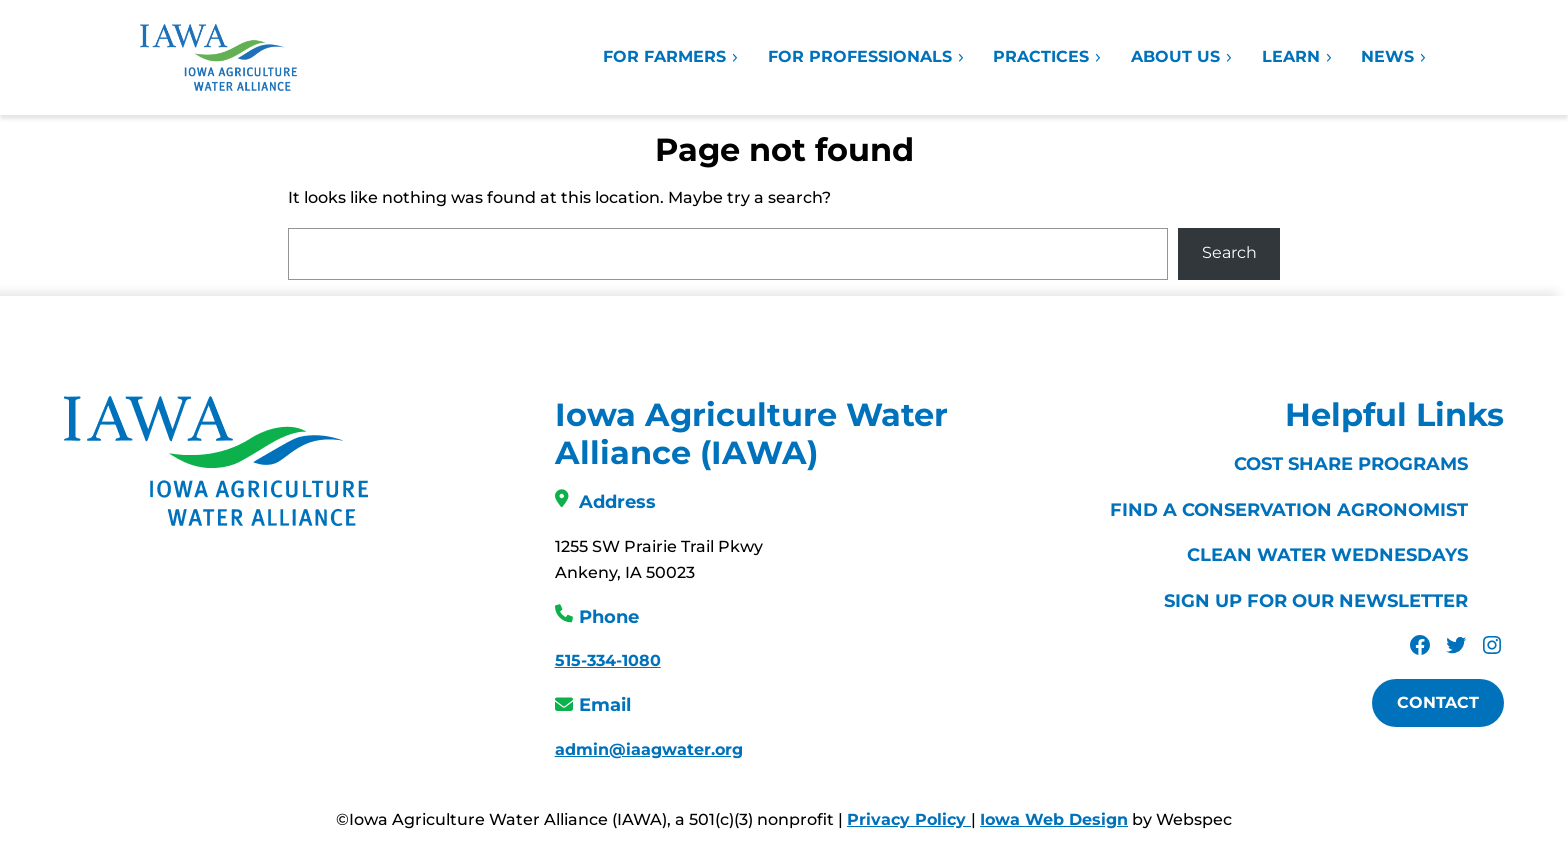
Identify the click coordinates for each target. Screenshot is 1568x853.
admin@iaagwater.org (649, 749)
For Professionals (867, 56)
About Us (1182, 56)
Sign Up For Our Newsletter (1316, 601)
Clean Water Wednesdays (1327, 555)
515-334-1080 (608, 660)
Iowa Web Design (1054, 819)
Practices (1048, 56)
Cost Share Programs (1351, 464)
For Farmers (671, 56)
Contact (1438, 702)
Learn (1298, 56)
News (1394, 56)
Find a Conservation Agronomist (1289, 510)
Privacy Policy (909, 819)
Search (1229, 252)
